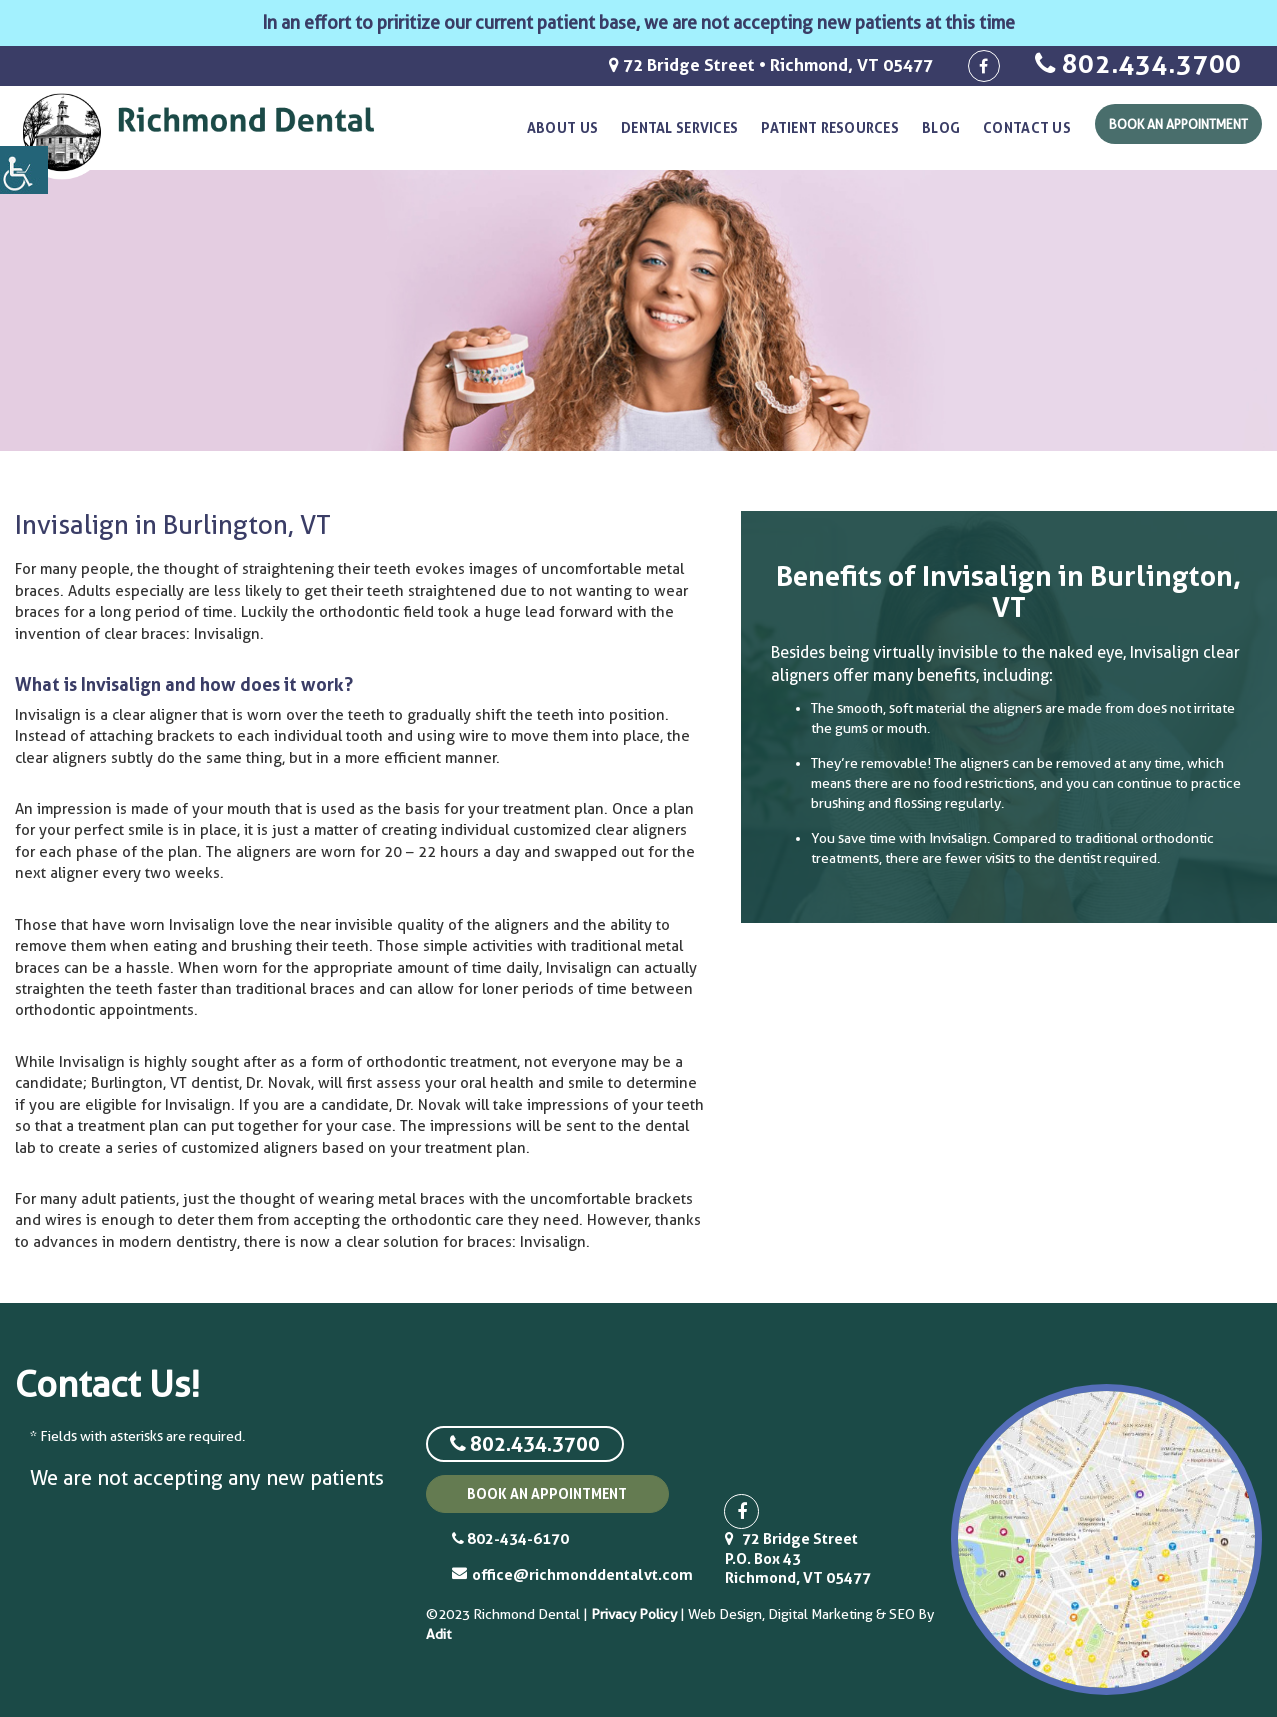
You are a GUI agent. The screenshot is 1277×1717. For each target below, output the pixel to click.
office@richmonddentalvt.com (561, 1575)
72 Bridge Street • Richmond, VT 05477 (771, 64)
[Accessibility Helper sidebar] (24, 170)
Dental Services (679, 127)
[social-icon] (984, 66)
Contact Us (1027, 127)
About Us (562, 127)
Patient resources (830, 127)
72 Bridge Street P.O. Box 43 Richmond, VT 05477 (798, 1558)
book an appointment (547, 1493)
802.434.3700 (1138, 63)
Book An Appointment (1178, 124)
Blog (941, 127)
